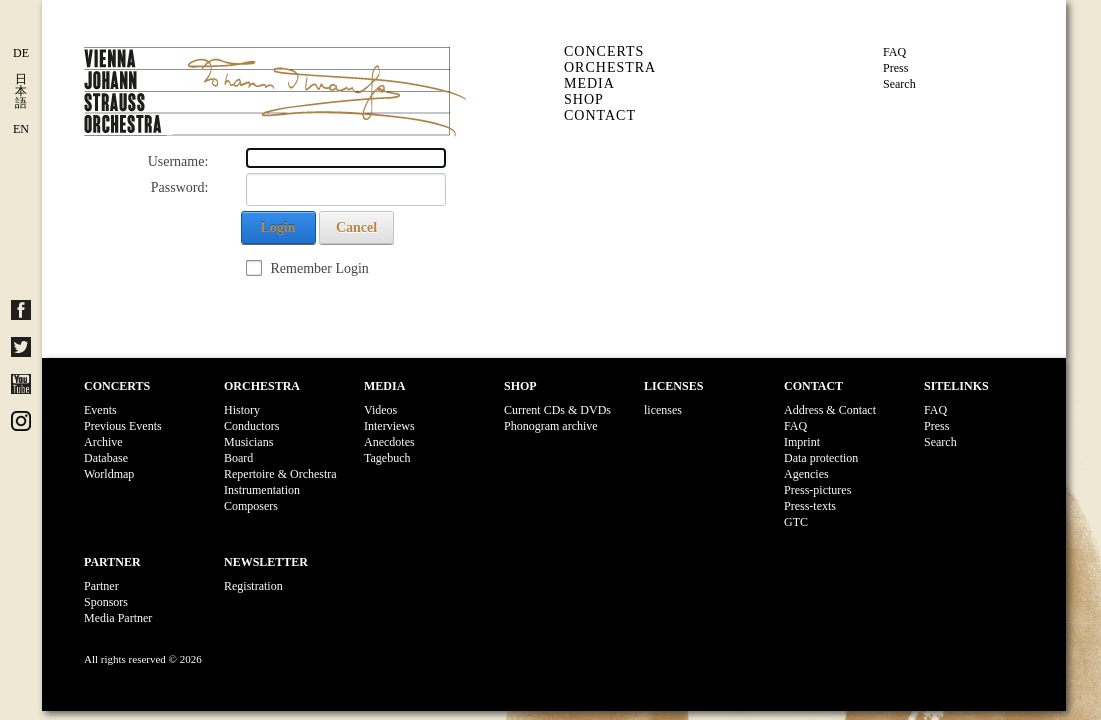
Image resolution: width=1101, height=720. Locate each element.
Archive (103, 442)
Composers (251, 506)
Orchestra (610, 67)
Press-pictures (817, 490)
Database (106, 458)
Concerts (604, 51)
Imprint (802, 442)
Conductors (251, 426)
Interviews (389, 426)
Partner (112, 562)
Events (100, 410)
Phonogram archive (551, 426)
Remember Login (320, 268)
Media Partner (118, 618)
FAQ (894, 52)
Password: (180, 187)
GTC (796, 522)
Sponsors (106, 602)
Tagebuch (387, 458)
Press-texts (810, 506)
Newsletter (266, 562)
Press (895, 68)
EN (21, 129)
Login (277, 227)
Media (589, 83)
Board (238, 458)
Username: (178, 161)
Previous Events (123, 426)
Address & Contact (830, 410)
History (242, 410)
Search (899, 84)
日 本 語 (21, 91)
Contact (600, 115)
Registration (253, 586)
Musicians (248, 442)
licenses (663, 410)
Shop (584, 99)
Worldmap (109, 474)
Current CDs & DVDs (557, 410)
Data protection (821, 458)
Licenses (673, 386)
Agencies (806, 474)
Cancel (356, 227)
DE (21, 53)
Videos (380, 410)
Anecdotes (389, 442)
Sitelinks (956, 386)
